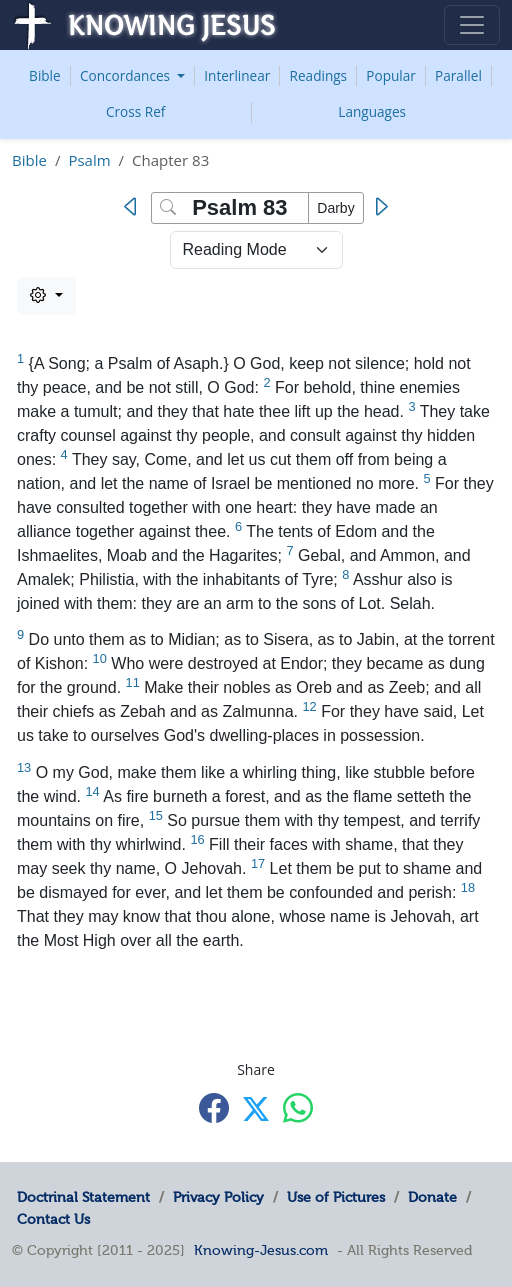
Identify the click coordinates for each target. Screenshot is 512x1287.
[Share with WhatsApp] (298, 1107)
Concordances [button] (127, 75)
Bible (45, 75)
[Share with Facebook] (214, 1107)
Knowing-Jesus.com (261, 1250)
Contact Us (53, 1219)
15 (156, 815)
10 (100, 658)
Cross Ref (135, 111)
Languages (372, 111)
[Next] (380, 207)
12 (310, 706)
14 (93, 791)
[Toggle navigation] (472, 25)
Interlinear (237, 75)
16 (197, 839)
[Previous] (135, 207)
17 (258, 863)
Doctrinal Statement (83, 1197)
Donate (432, 1197)
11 (133, 682)
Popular (391, 75)
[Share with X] (256, 1109)
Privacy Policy (218, 1197)
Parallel (458, 75)
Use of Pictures (336, 1197)
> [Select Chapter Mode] (256, 250)
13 (24, 767)
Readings (319, 75)
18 (468, 887)
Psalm (89, 160)
